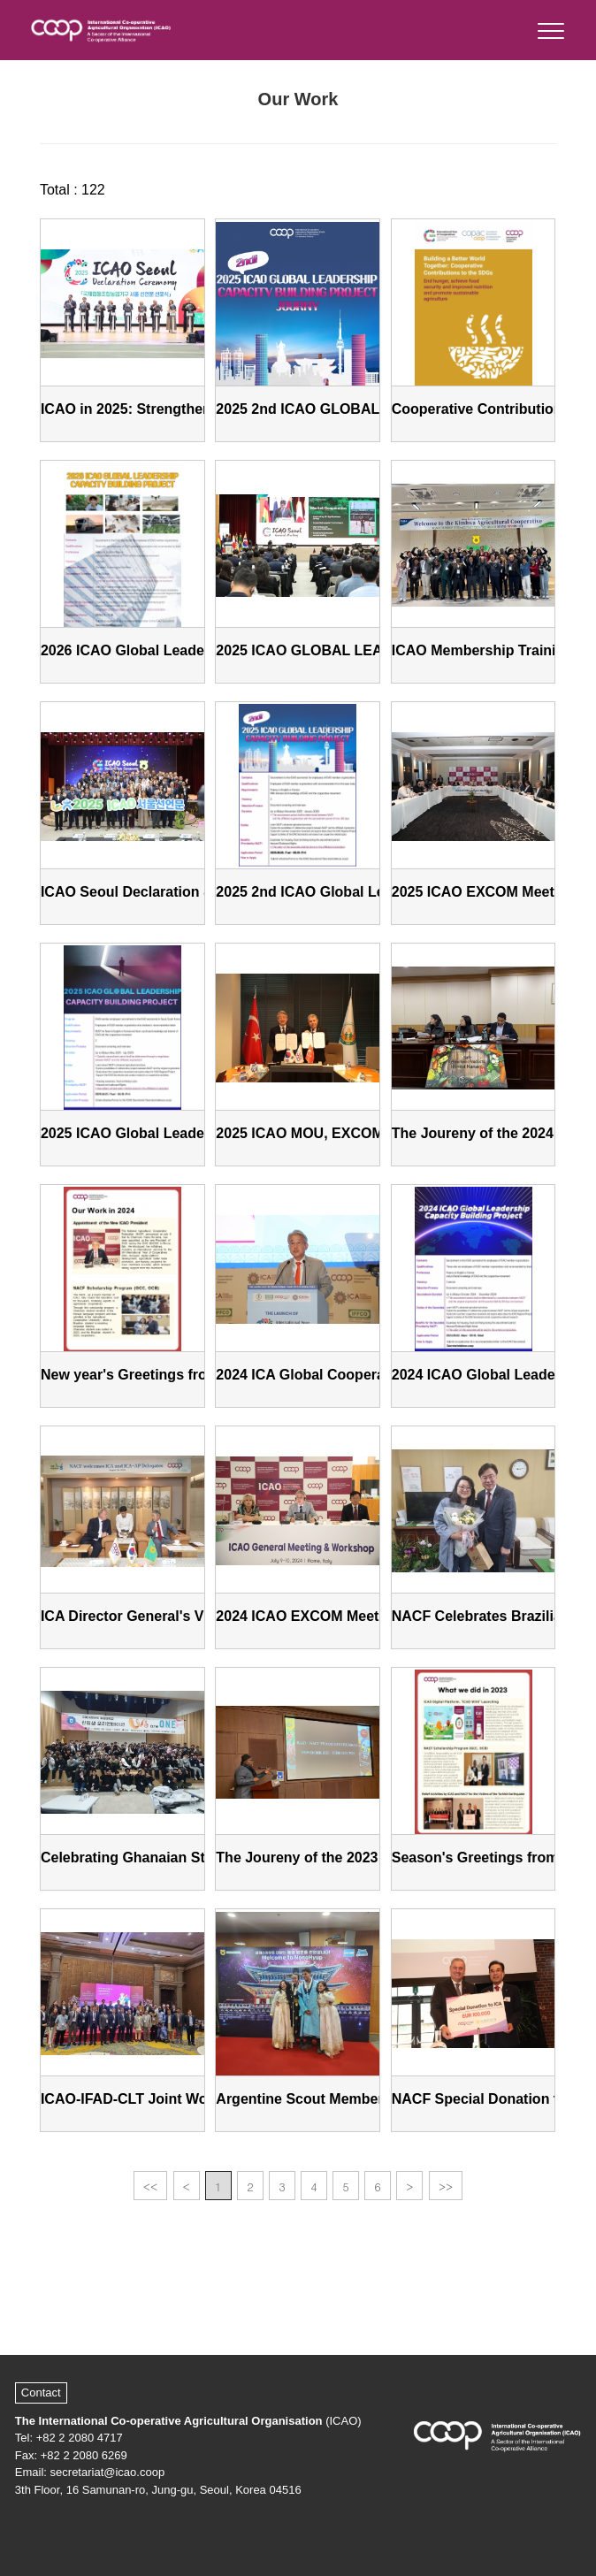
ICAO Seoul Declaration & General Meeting (184, 891)
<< (150, 2186)
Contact (41, 2392)
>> (446, 2186)
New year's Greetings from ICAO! (152, 1374)
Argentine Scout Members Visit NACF (342, 2098)
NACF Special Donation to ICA (493, 2098)
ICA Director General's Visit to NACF (163, 1616)
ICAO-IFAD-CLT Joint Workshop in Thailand (187, 2098)
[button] (549, 27)
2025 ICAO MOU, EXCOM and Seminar (344, 1133)
